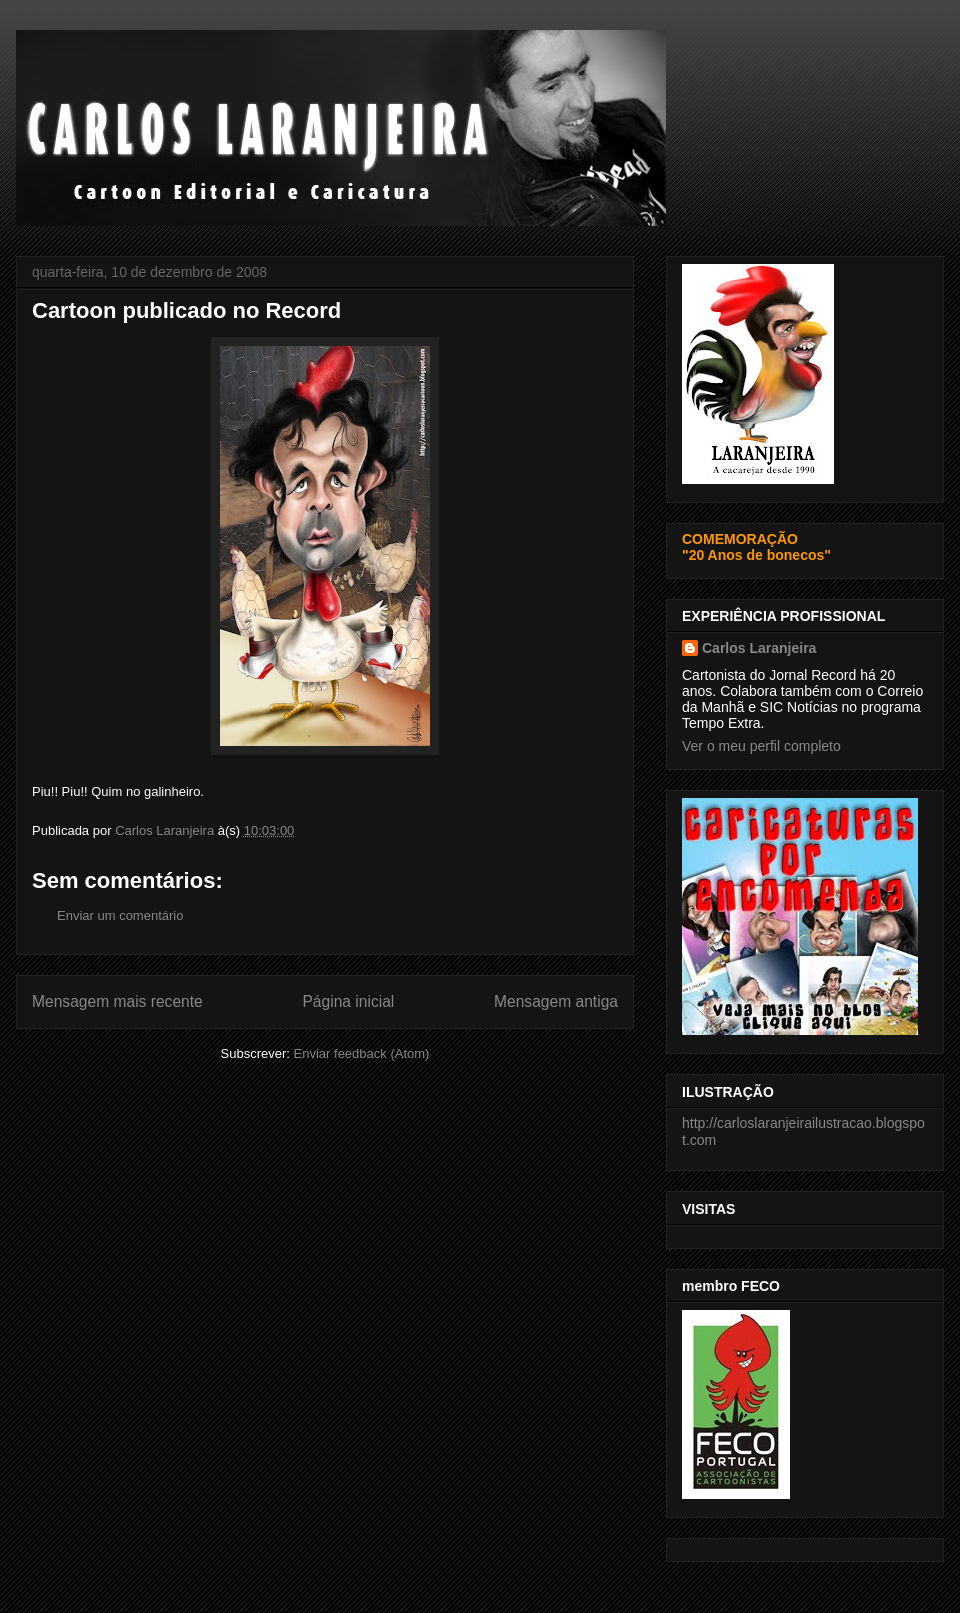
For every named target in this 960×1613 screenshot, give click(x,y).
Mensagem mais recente (117, 1001)
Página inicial (348, 1001)
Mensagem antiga (556, 1001)
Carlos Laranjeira (759, 648)
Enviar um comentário (120, 915)
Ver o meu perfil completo (761, 746)
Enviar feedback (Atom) (362, 1053)
